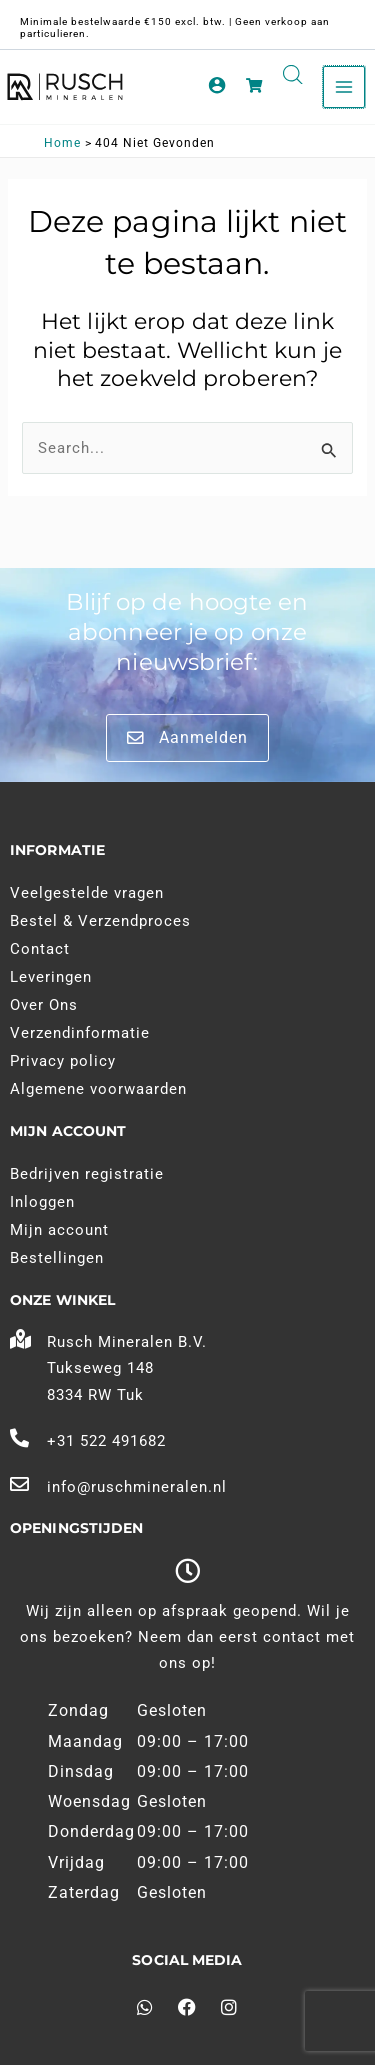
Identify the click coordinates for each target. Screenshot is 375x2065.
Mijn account (59, 1230)
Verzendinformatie (80, 1033)
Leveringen (51, 977)
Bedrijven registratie (87, 1174)
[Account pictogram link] (217, 85)
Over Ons (44, 1005)
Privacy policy (63, 1061)
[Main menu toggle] (344, 87)
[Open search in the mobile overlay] (293, 75)
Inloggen (42, 1202)
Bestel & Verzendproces (100, 921)
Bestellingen (57, 1258)
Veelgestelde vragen (87, 893)
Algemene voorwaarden (98, 1089)
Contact (40, 949)
